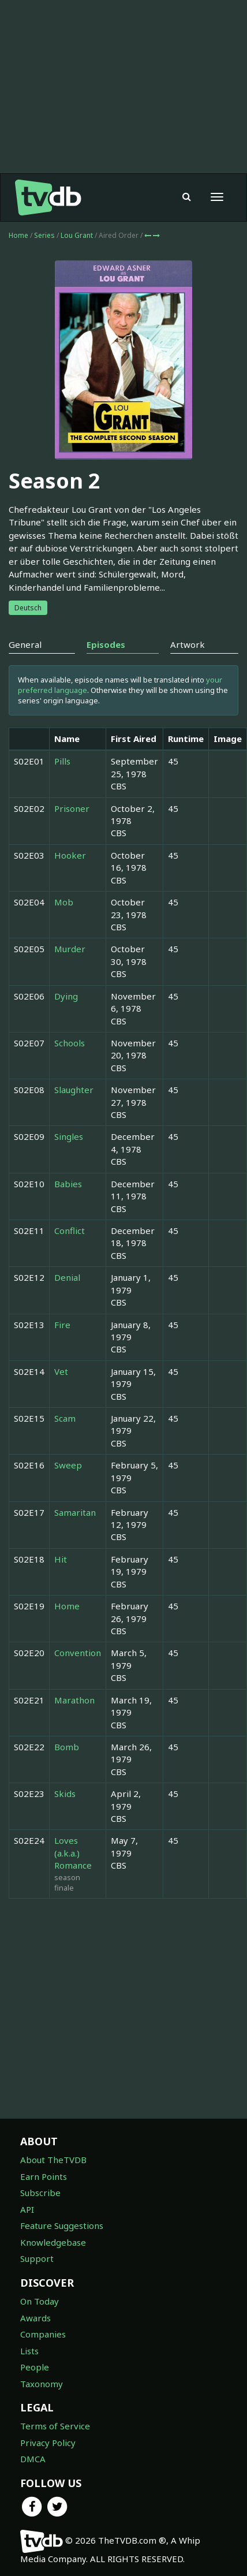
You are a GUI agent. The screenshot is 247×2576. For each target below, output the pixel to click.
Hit (60, 1559)
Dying (66, 996)
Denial (67, 1277)
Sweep (68, 1465)
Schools (69, 1043)
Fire (62, 1324)
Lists (29, 2351)
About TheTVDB (53, 2159)
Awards (35, 2318)
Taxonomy (41, 2383)
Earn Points (43, 2176)
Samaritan (75, 1512)
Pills (62, 761)
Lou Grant (78, 235)
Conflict (69, 1230)
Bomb (66, 1747)
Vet (61, 1371)
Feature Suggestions (61, 2225)
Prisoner (71, 808)
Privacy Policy (48, 2442)
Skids (65, 1793)
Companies (43, 2334)
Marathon (74, 1700)
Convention (77, 1652)
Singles (68, 1136)
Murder (69, 949)
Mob (63, 902)
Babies (68, 1184)
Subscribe (40, 2192)
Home (18, 235)
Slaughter (73, 1089)
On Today (39, 2301)
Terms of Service (55, 2426)
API (27, 2209)
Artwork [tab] (187, 644)
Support (37, 2258)
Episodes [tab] (106, 644)
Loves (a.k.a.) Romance (73, 1853)
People (34, 2367)
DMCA (33, 2459)
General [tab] (25, 644)
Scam (65, 1418)
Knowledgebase (53, 2242)
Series (44, 235)
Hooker (70, 855)
